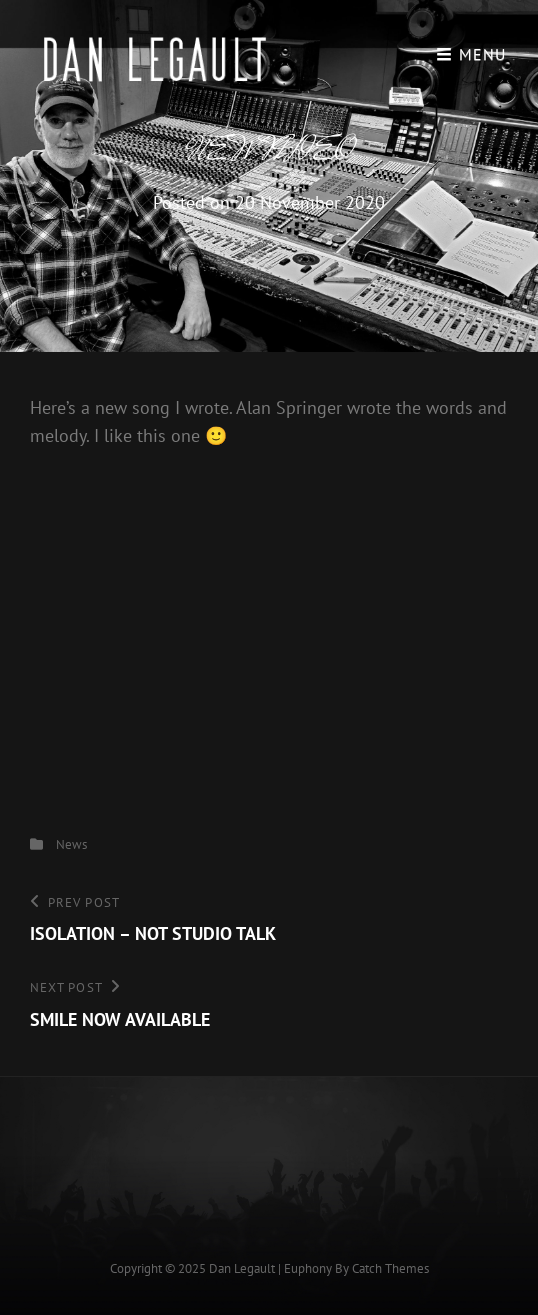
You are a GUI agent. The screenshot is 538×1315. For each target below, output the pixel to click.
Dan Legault (242, 1268)
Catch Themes (390, 1268)
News (71, 844)
